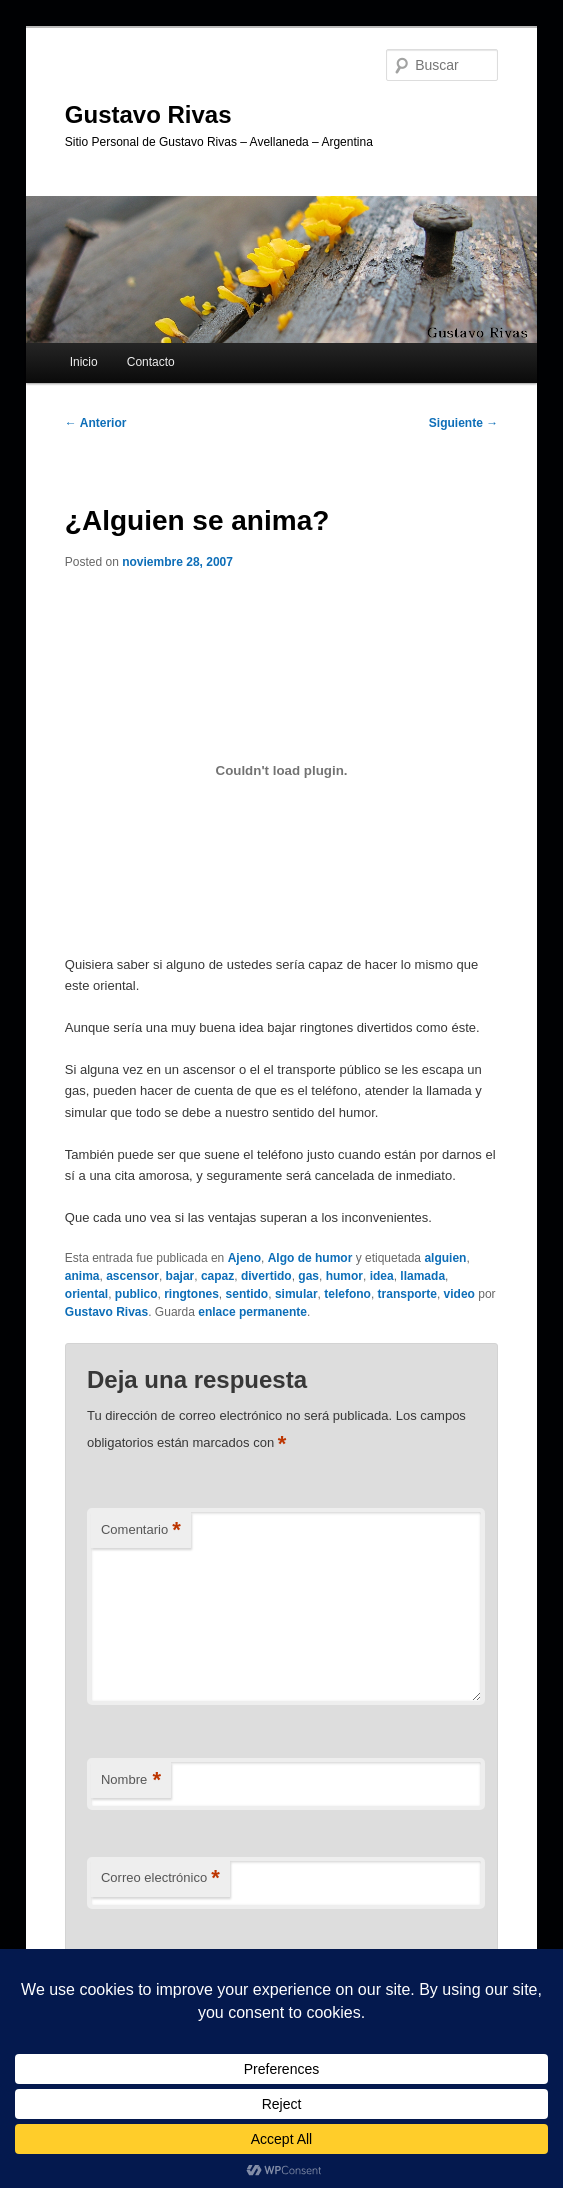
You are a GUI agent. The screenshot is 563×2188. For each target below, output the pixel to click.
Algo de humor (310, 1258)
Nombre (131, 1780)
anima (82, 1276)
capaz (217, 1276)
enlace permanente (252, 1312)
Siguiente (463, 423)
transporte (407, 1294)
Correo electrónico (160, 1878)
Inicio (84, 362)
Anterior (96, 423)
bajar (180, 1276)
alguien (445, 1258)
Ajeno (244, 1258)
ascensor (132, 1276)
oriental (86, 1294)
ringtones (191, 1294)
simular (296, 1294)
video (459, 1294)
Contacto (151, 362)
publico (136, 1294)
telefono (347, 1294)
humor (344, 1276)
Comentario (141, 1530)
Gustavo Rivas (148, 114)
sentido (247, 1294)
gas (308, 1276)
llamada (422, 1276)
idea (382, 1276)
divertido (266, 1276)
